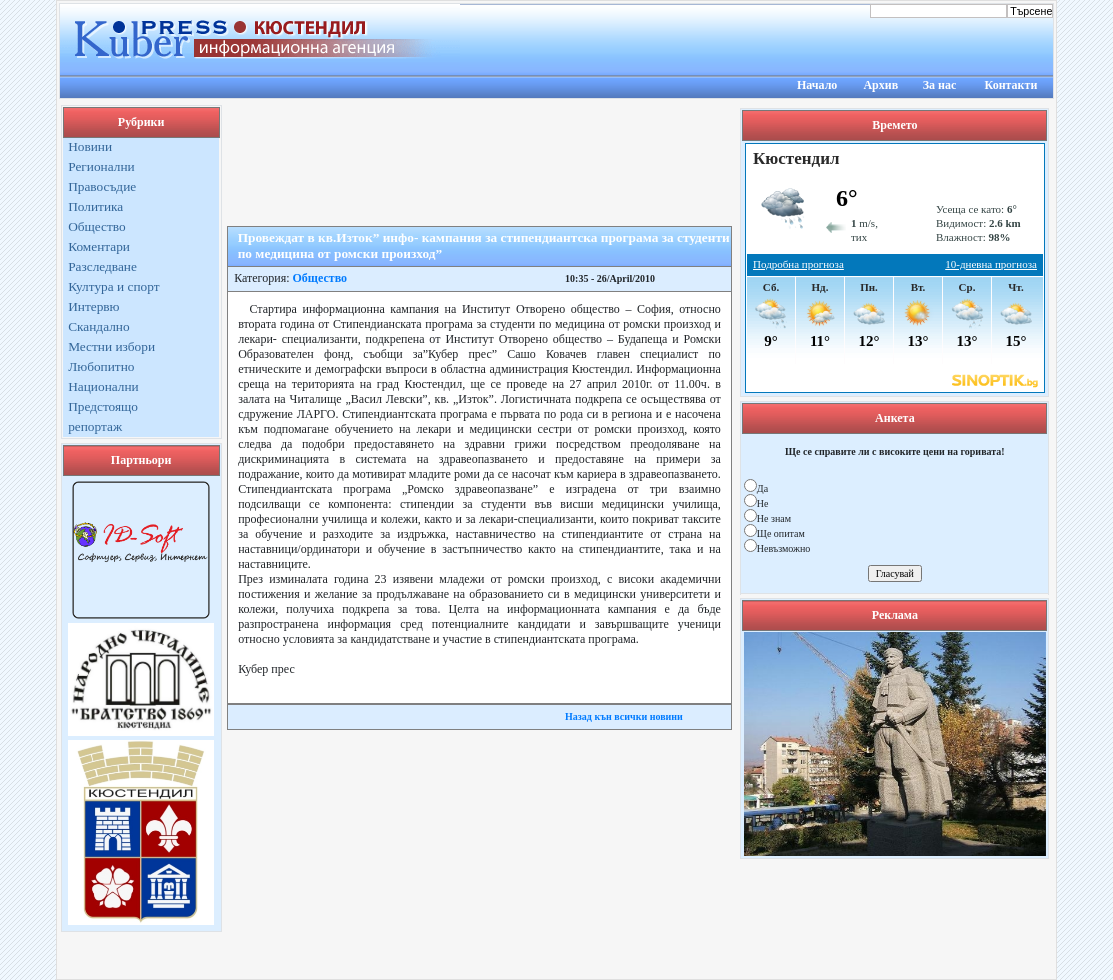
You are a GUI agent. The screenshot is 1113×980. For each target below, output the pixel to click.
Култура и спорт (113, 286)
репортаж (95, 426)
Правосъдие (102, 186)
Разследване (102, 266)
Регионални (101, 166)
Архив (880, 85)
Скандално (98, 326)
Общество (97, 226)
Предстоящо (103, 406)
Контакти (1011, 85)
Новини (90, 146)
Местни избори (111, 346)
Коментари (99, 246)
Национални (103, 386)
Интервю (93, 306)
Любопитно (101, 366)
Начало (817, 85)
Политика (95, 206)
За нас (940, 85)
